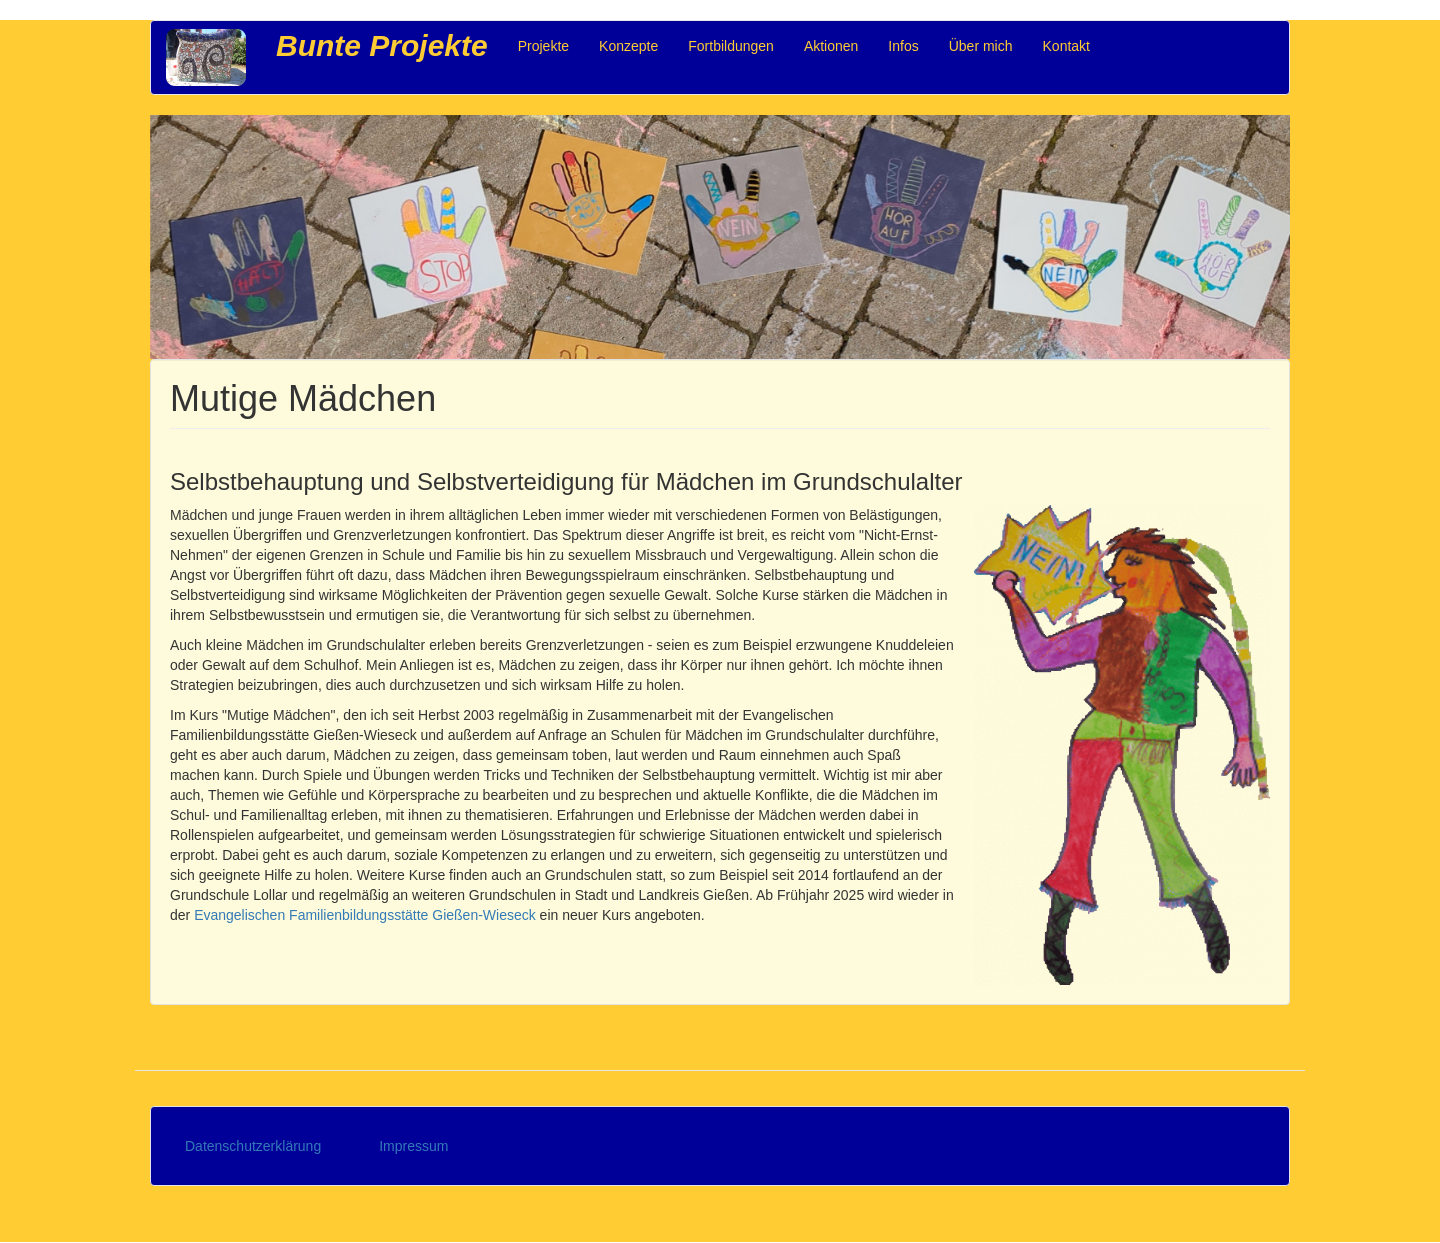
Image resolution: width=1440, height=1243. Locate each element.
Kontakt (1066, 46)
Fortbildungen (731, 46)
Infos (903, 46)
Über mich (981, 46)
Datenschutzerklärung (253, 1146)
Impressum (413, 1146)
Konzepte (628, 46)
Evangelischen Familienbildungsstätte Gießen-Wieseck (365, 915)
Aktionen (831, 46)
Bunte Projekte (382, 45)
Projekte (543, 46)
